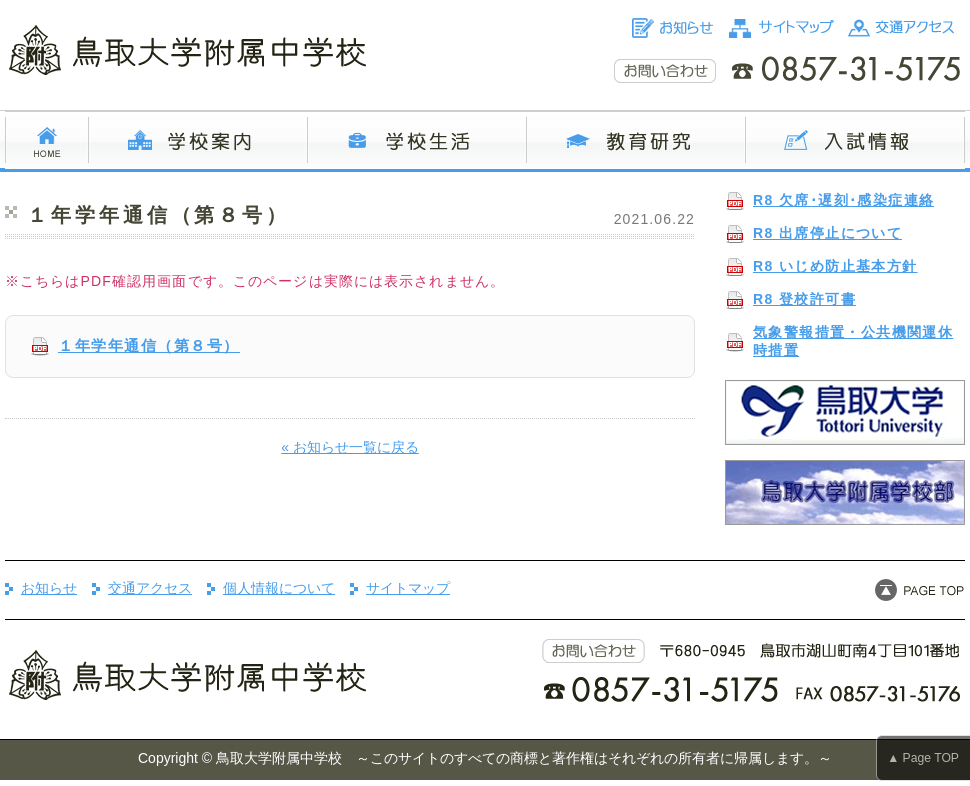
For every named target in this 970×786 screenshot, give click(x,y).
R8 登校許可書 (804, 299)
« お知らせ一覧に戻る (350, 447)
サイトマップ (408, 588)
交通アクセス (150, 588)
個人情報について (279, 588)
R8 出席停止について (827, 233)
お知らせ (49, 588)
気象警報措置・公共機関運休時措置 (853, 341)
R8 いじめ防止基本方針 (835, 266)
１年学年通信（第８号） (149, 345)
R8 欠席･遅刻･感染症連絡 (843, 200)
